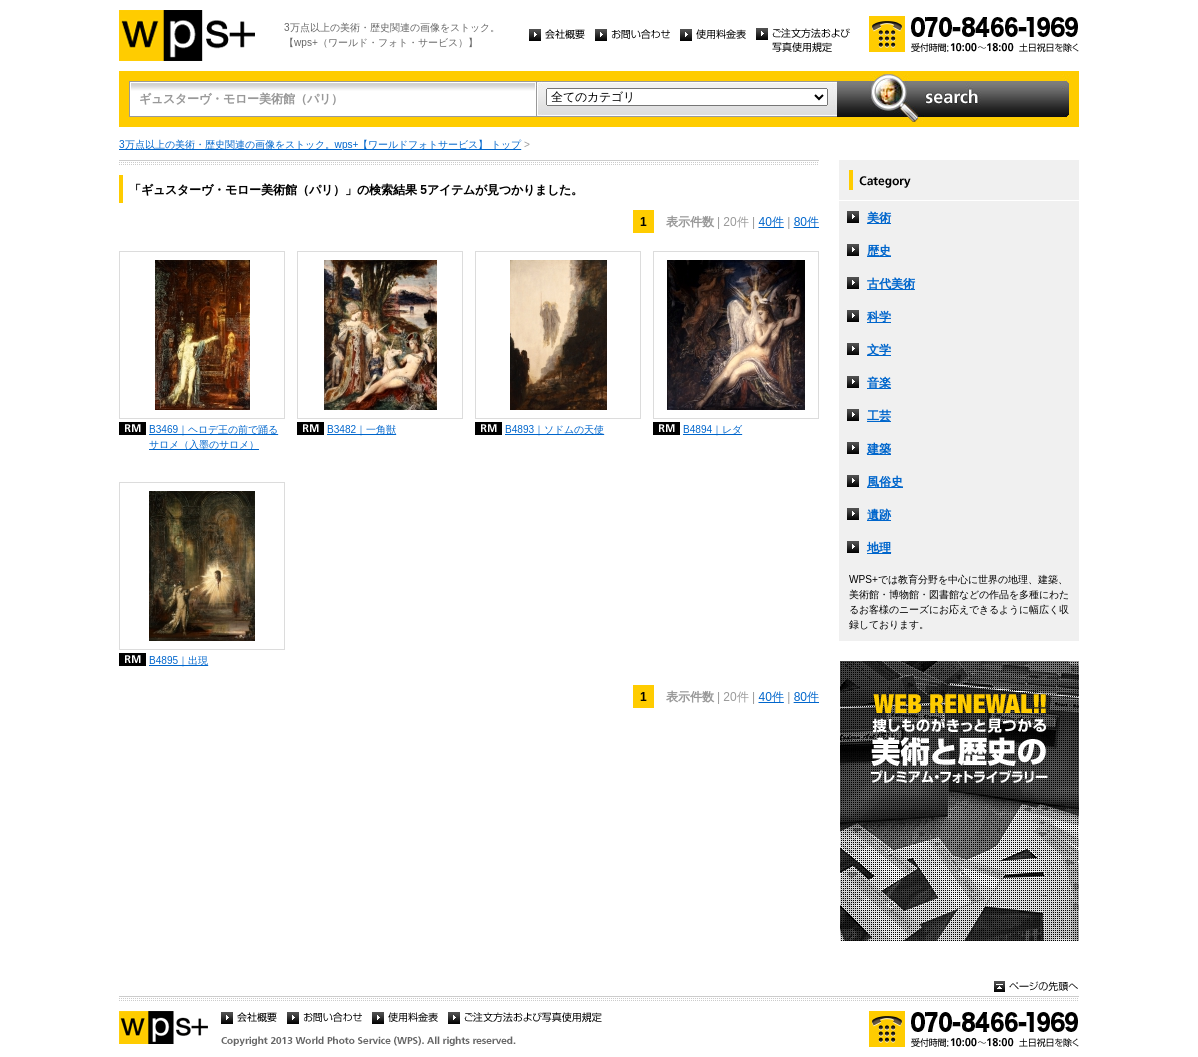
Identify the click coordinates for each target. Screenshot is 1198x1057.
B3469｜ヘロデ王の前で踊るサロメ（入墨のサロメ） (213, 437)
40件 (770, 222)
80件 (806, 222)
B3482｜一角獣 (361, 429)
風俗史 (885, 482)
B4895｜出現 (178, 660)
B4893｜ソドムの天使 (554, 429)
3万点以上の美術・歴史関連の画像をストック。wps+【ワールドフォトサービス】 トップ (320, 144)
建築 (879, 449)
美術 (879, 218)
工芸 (879, 416)
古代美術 (891, 284)
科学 (879, 317)
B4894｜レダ (712, 429)
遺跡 (879, 515)
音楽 (879, 383)
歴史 (879, 251)
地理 (879, 548)
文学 (879, 350)
